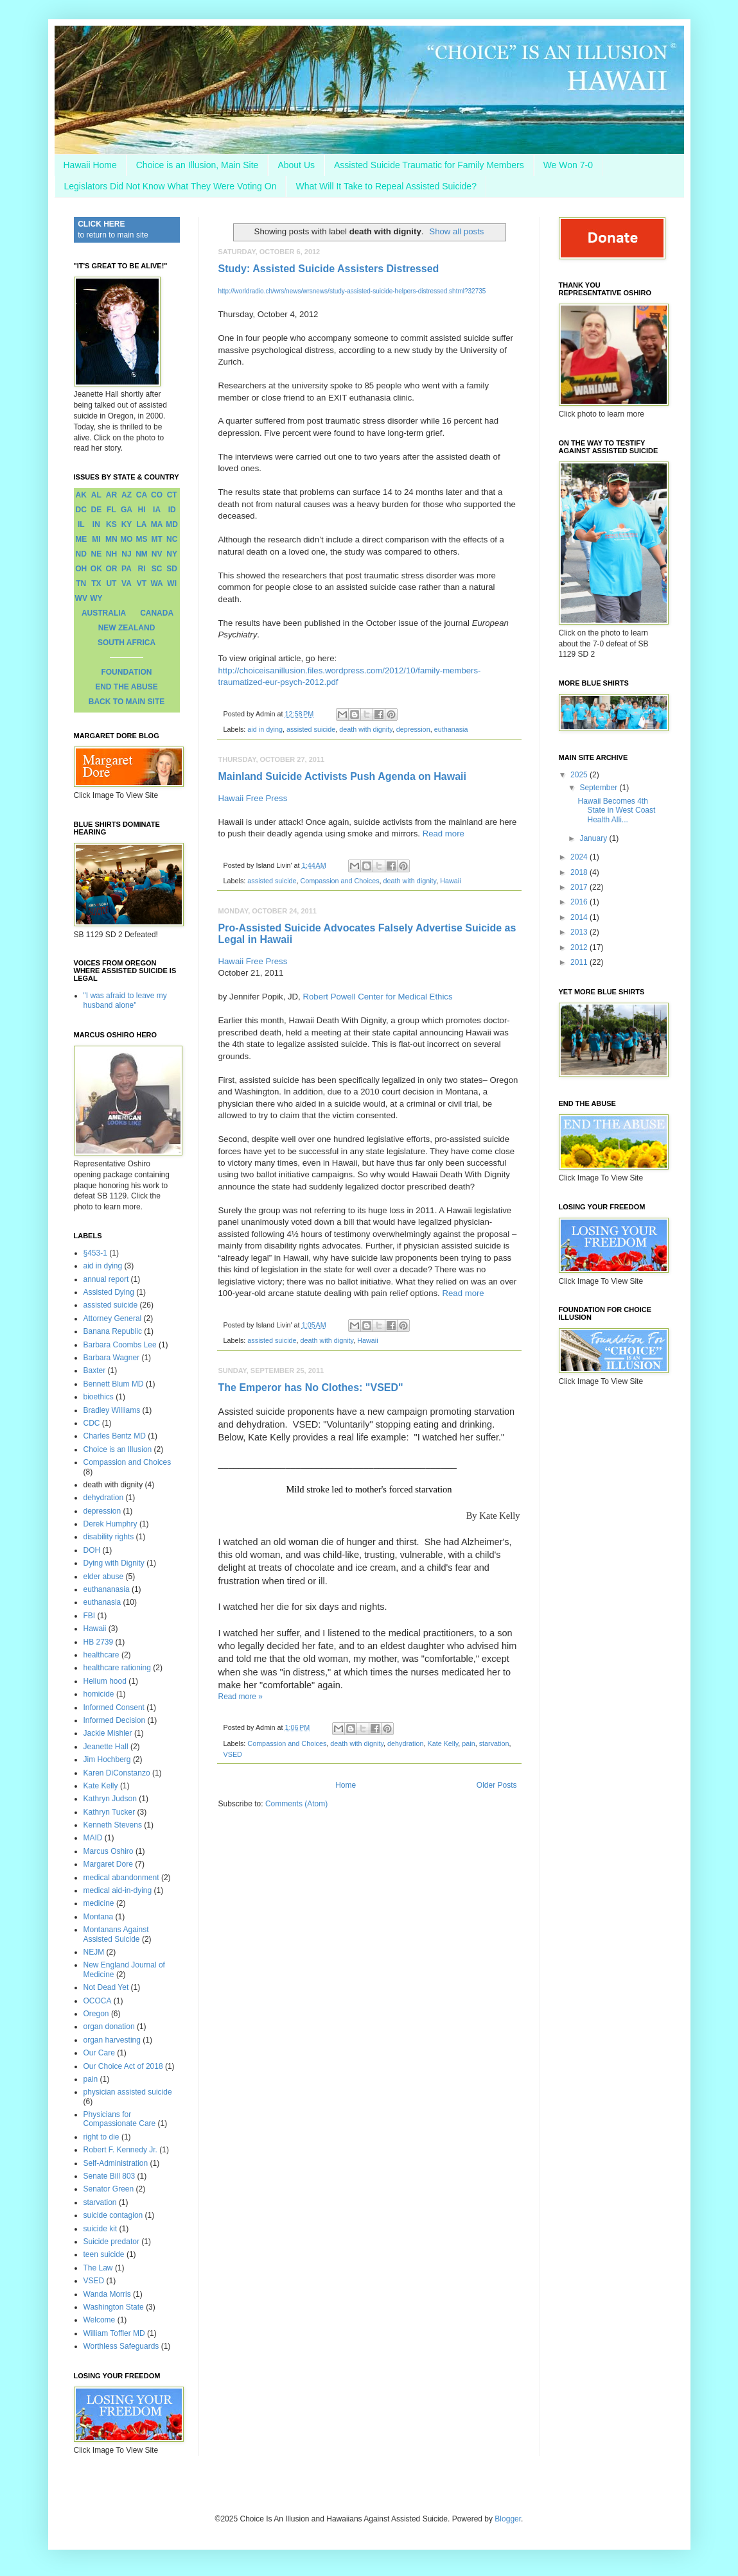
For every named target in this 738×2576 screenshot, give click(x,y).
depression (413, 729)
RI (142, 568)
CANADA (156, 613)
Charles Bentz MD (114, 1435)
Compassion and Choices (340, 881)
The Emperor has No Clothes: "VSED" (310, 1387)
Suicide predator (111, 2241)
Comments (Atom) (296, 1803)
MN (111, 539)
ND (81, 553)
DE (96, 509)
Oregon (96, 2013)
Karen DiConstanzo (116, 1772)
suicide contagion (113, 2215)
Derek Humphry (110, 1523)
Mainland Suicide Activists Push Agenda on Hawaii (342, 776)
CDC (91, 1423)
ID (172, 509)
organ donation (109, 2026)
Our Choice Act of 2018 (123, 2066)
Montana (98, 1916)
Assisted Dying (108, 1292)
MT (156, 539)
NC (171, 539)
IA (157, 509)
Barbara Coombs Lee (120, 1344)
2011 (580, 962)
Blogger (508, 2518)
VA (126, 583)
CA (141, 494)
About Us (296, 165)
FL (111, 509)
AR (111, 494)
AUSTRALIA (104, 613)
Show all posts (456, 231)
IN (96, 524)
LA (142, 524)
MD (172, 524)
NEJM (94, 1952)
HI (142, 509)
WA (156, 583)
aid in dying (265, 729)
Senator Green (108, 2188)
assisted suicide (310, 729)
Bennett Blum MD (113, 1383)
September (599, 787)
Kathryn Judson (110, 1798)
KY (126, 524)
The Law (98, 2267)
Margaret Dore (108, 1864)
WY (96, 598)
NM (142, 553)
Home (345, 1785)
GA (126, 509)
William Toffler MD (114, 2333)
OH (81, 568)
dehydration (405, 1743)
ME (81, 539)
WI (172, 583)
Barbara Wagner (111, 1357)
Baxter (94, 1370)
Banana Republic (112, 1331)
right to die (101, 2136)
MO (126, 539)
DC (81, 509)
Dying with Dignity (114, 1563)
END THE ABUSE (126, 686)
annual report (106, 1279)
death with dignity (365, 729)
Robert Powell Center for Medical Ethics (377, 996)
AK (81, 494)
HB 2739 (98, 1642)
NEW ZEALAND (126, 627)
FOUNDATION (126, 672)
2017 (580, 887)
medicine (98, 1903)
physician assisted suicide (127, 2092)
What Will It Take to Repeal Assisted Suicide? (385, 186)
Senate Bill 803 (109, 2176)
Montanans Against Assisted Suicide (116, 1934)
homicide (98, 1694)
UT (111, 583)
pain (468, 1743)
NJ (126, 553)
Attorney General (112, 1318)
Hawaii (450, 881)
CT (172, 494)
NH (111, 553)
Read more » (240, 1696)
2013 (580, 932)
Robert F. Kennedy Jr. (120, 2149)
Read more (443, 833)
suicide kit (100, 2228)
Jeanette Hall (105, 1746)
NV (157, 553)
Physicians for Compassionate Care (119, 2119)
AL (96, 494)
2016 (580, 901)
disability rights (108, 1536)
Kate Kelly (442, 1743)
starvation (494, 1743)
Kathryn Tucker (109, 1812)
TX (96, 583)
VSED (233, 1754)
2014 (580, 917)
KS (111, 524)
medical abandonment (121, 1877)
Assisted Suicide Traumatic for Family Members (429, 165)
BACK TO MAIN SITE (126, 701)
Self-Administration (115, 2163)
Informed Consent (114, 1707)
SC (157, 568)
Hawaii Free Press (254, 798)
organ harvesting (112, 2040)
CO (157, 494)
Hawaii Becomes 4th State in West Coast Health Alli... (616, 810)
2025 (580, 774)
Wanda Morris (107, 2294)
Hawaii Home (90, 165)
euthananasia (106, 1589)
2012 (580, 947)
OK (96, 568)
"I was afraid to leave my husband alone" (125, 1000)
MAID (93, 1837)
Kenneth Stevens (112, 1824)
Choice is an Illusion (117, 1449)
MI (96, 539)
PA (126, 568)
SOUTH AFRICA (126, 642)
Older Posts (497, 1785)
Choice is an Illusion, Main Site (197, 165)
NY (171, 553)
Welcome (99, 2319)
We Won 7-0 (568, 165)
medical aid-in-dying (117, 1890)
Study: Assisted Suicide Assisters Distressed (328, 268)
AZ (126, 494)
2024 (580, 856)
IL (81, 524)
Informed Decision (114, 1720)
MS (142, 539)
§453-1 (95, 1253)
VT (141, 583)
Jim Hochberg (107, 1759)
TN (81, 583)
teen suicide (104, 2254)
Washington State (113, 2307)
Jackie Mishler (107, 1733)
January (594, 838)
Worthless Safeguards (121, 2346)
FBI (89, 1615)
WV (81, 598)
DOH (92, 1550)
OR (111, 568)
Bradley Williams (112, 1410)
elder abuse (103, 1576)
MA (157, 524)
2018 (580, 872)
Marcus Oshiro (108, 1851)
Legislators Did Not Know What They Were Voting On (170, 186)
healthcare (101, 1654)
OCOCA (97, 2000)
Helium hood (105, 1681)
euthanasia (451, 729)
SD (171, 568)
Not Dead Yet (106, 1987)
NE (96, 553)
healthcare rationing (117, 1667)
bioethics (98, 1396)
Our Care (99, 2052)
